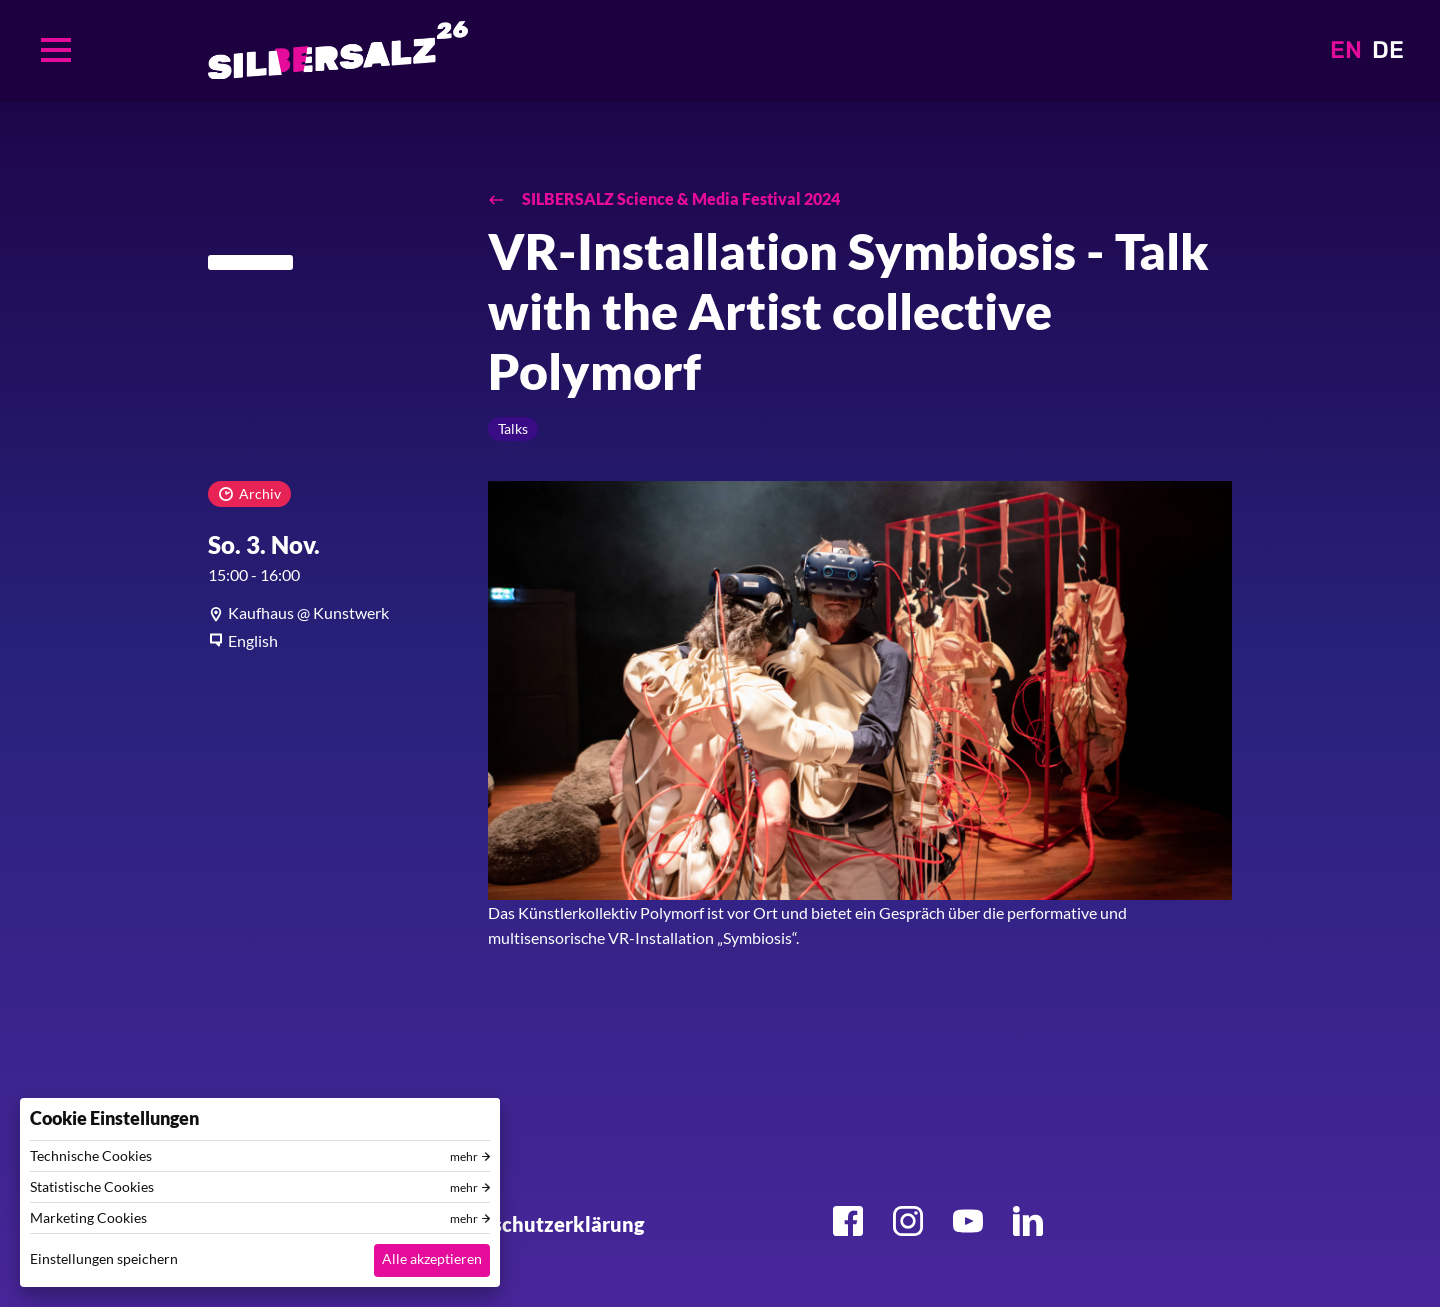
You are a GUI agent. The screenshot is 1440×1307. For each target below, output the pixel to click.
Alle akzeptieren (432, 1258)
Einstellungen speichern (104, 1258)
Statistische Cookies (92, 1187)
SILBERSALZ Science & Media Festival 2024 (679, 198)
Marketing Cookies (88, 1218)
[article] (333, 613)
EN (1346, 50)
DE (1388, 50)
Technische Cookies (91, 1156)
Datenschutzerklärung (540, 1224)
